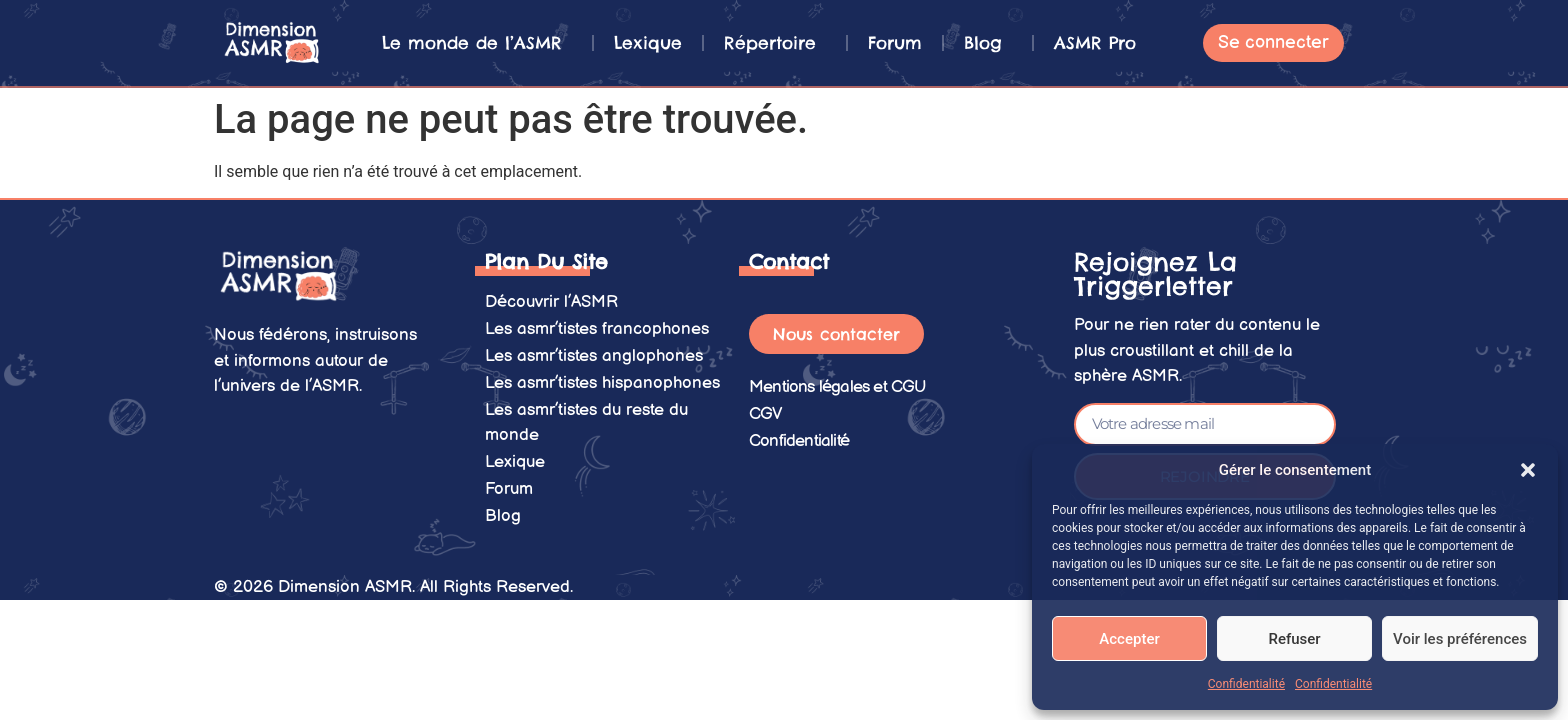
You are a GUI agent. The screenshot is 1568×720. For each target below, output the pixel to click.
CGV (766, 412)
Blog (988, 43)
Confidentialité (1246, 684)
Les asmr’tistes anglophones (594, 352)
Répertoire (775, 43)
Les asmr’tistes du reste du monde (586, 416)
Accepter (1129, 639)
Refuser (1294, 639)
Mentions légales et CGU (837, 386)
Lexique (648, 43)
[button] (1528, 470)
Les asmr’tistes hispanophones (602, 378)
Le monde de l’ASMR (477, 43)
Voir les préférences (1460, 639)
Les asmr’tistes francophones (597, 327)
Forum (895, 43)
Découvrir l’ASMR (551, 301)
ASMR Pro (1095, 43)
